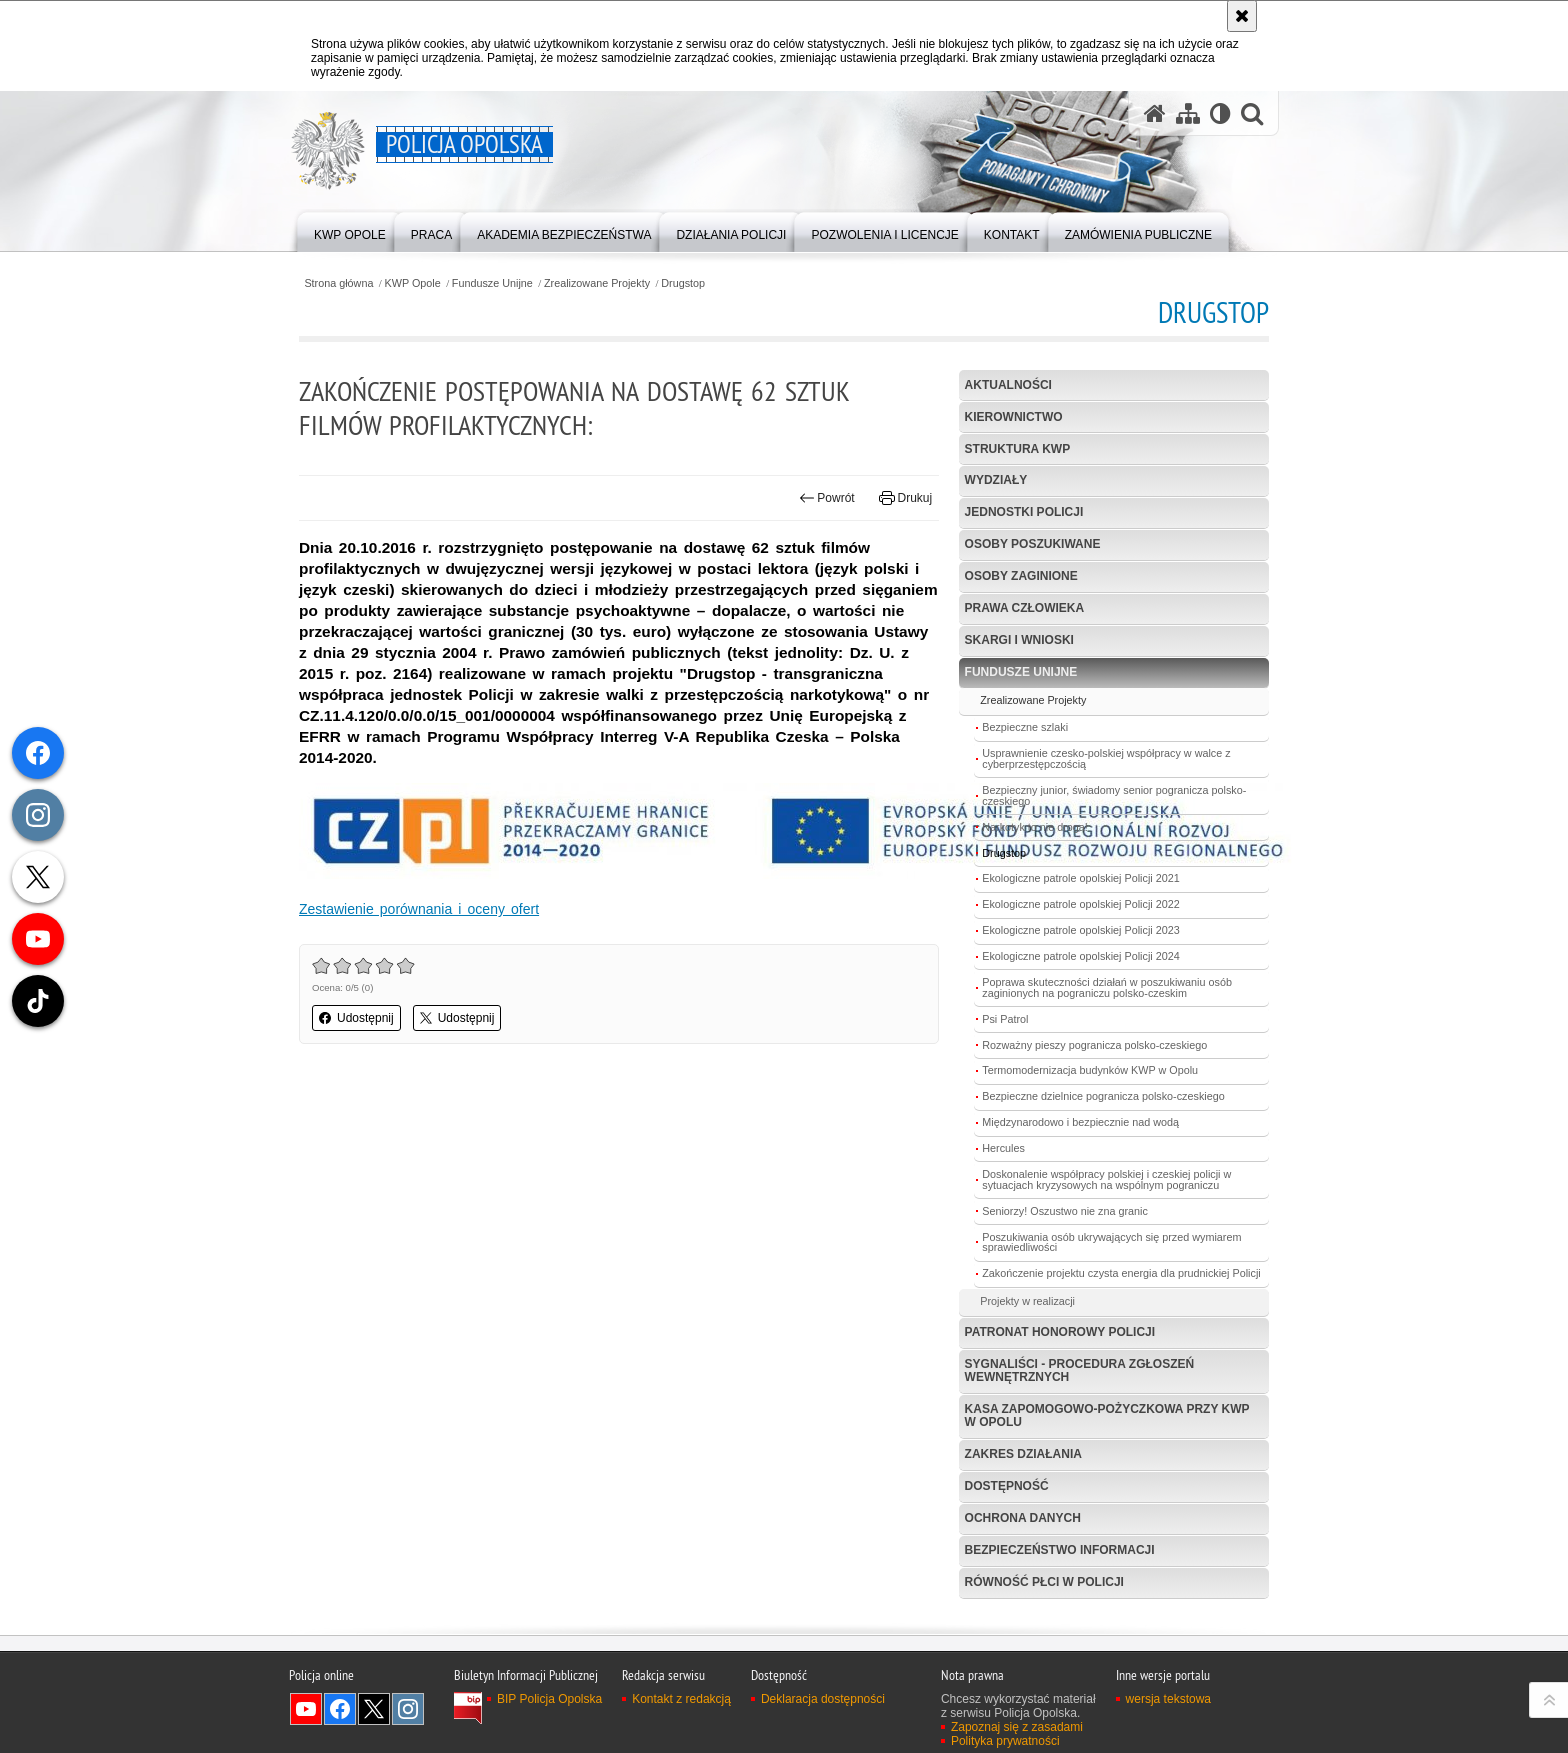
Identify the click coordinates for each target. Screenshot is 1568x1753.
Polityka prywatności (1005, 1741)
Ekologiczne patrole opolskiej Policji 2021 (1080, 878)
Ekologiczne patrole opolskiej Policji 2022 (1080, 904)
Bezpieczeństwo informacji (1060, 1550)
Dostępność (1007, 1486)
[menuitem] (350, 230)
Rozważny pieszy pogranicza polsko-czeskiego (1094, 1045)
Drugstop (683, 283)
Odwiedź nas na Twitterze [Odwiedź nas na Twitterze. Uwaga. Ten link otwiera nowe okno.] (374, 1709)
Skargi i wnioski (1019, 640)
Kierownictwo (1014, 417)
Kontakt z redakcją (681, 1699)
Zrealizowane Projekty (597, 283)
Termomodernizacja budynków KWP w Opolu (1090, 1070)
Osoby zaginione (1021, 576)
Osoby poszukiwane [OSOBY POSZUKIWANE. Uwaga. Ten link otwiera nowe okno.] (1033, 544)
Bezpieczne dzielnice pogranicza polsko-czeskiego (1103, 1096)
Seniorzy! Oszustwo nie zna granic (1065, 1211)
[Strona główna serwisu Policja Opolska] (1155, 113)
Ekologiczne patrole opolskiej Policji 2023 (1080, 930)
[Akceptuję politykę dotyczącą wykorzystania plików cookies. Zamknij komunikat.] (1242, 16)
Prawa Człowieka (1025, 608)
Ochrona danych (1023, 1518)
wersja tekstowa (1168, 1699)
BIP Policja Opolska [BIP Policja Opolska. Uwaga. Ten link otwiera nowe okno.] (549, 1699)
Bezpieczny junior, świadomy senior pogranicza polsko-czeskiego (1114, 795)
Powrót (827, 498)
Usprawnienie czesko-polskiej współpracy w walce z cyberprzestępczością (1106, 758)
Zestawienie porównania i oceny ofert (419, 909)
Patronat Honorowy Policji (1060, 1332)
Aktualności (1008, 385)
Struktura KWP (1018, 449)
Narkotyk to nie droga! (1035, 827)
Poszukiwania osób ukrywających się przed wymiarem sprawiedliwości (1111, 1242)
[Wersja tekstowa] (1220, 113)
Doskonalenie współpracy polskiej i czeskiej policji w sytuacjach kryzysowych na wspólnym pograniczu (1106, 1179)
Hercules (1003, 1148)
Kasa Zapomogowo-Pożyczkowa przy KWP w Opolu (1107, 1415)
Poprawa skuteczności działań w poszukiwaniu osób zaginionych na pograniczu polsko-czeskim (1107, 987)
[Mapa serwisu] (1188, 113)
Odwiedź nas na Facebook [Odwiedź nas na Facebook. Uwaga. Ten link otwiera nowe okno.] (340, 1709)
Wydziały (996, 480)
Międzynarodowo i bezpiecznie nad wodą (1080, 1122)
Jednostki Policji (1024, 512)
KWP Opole (413, 283)
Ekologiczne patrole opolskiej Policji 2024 (1080, 956)
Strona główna (338, 283)
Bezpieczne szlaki (1025, 727)
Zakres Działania (1023, 1454)
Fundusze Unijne (492, 283)
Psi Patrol (1005, 1019)
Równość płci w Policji (1044, 1582)
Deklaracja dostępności (823, 1699)
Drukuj (905, 498)
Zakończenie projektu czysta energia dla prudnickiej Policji (1121, 1273)
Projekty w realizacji (1027, 1301)
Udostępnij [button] (356, 1018)
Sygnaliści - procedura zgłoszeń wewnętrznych (1080, 1370)
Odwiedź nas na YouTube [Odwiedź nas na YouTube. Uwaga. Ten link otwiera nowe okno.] (306, 1709)
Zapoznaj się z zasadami (1017, 1727)
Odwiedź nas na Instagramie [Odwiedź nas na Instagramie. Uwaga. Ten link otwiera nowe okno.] (408, 1709)
